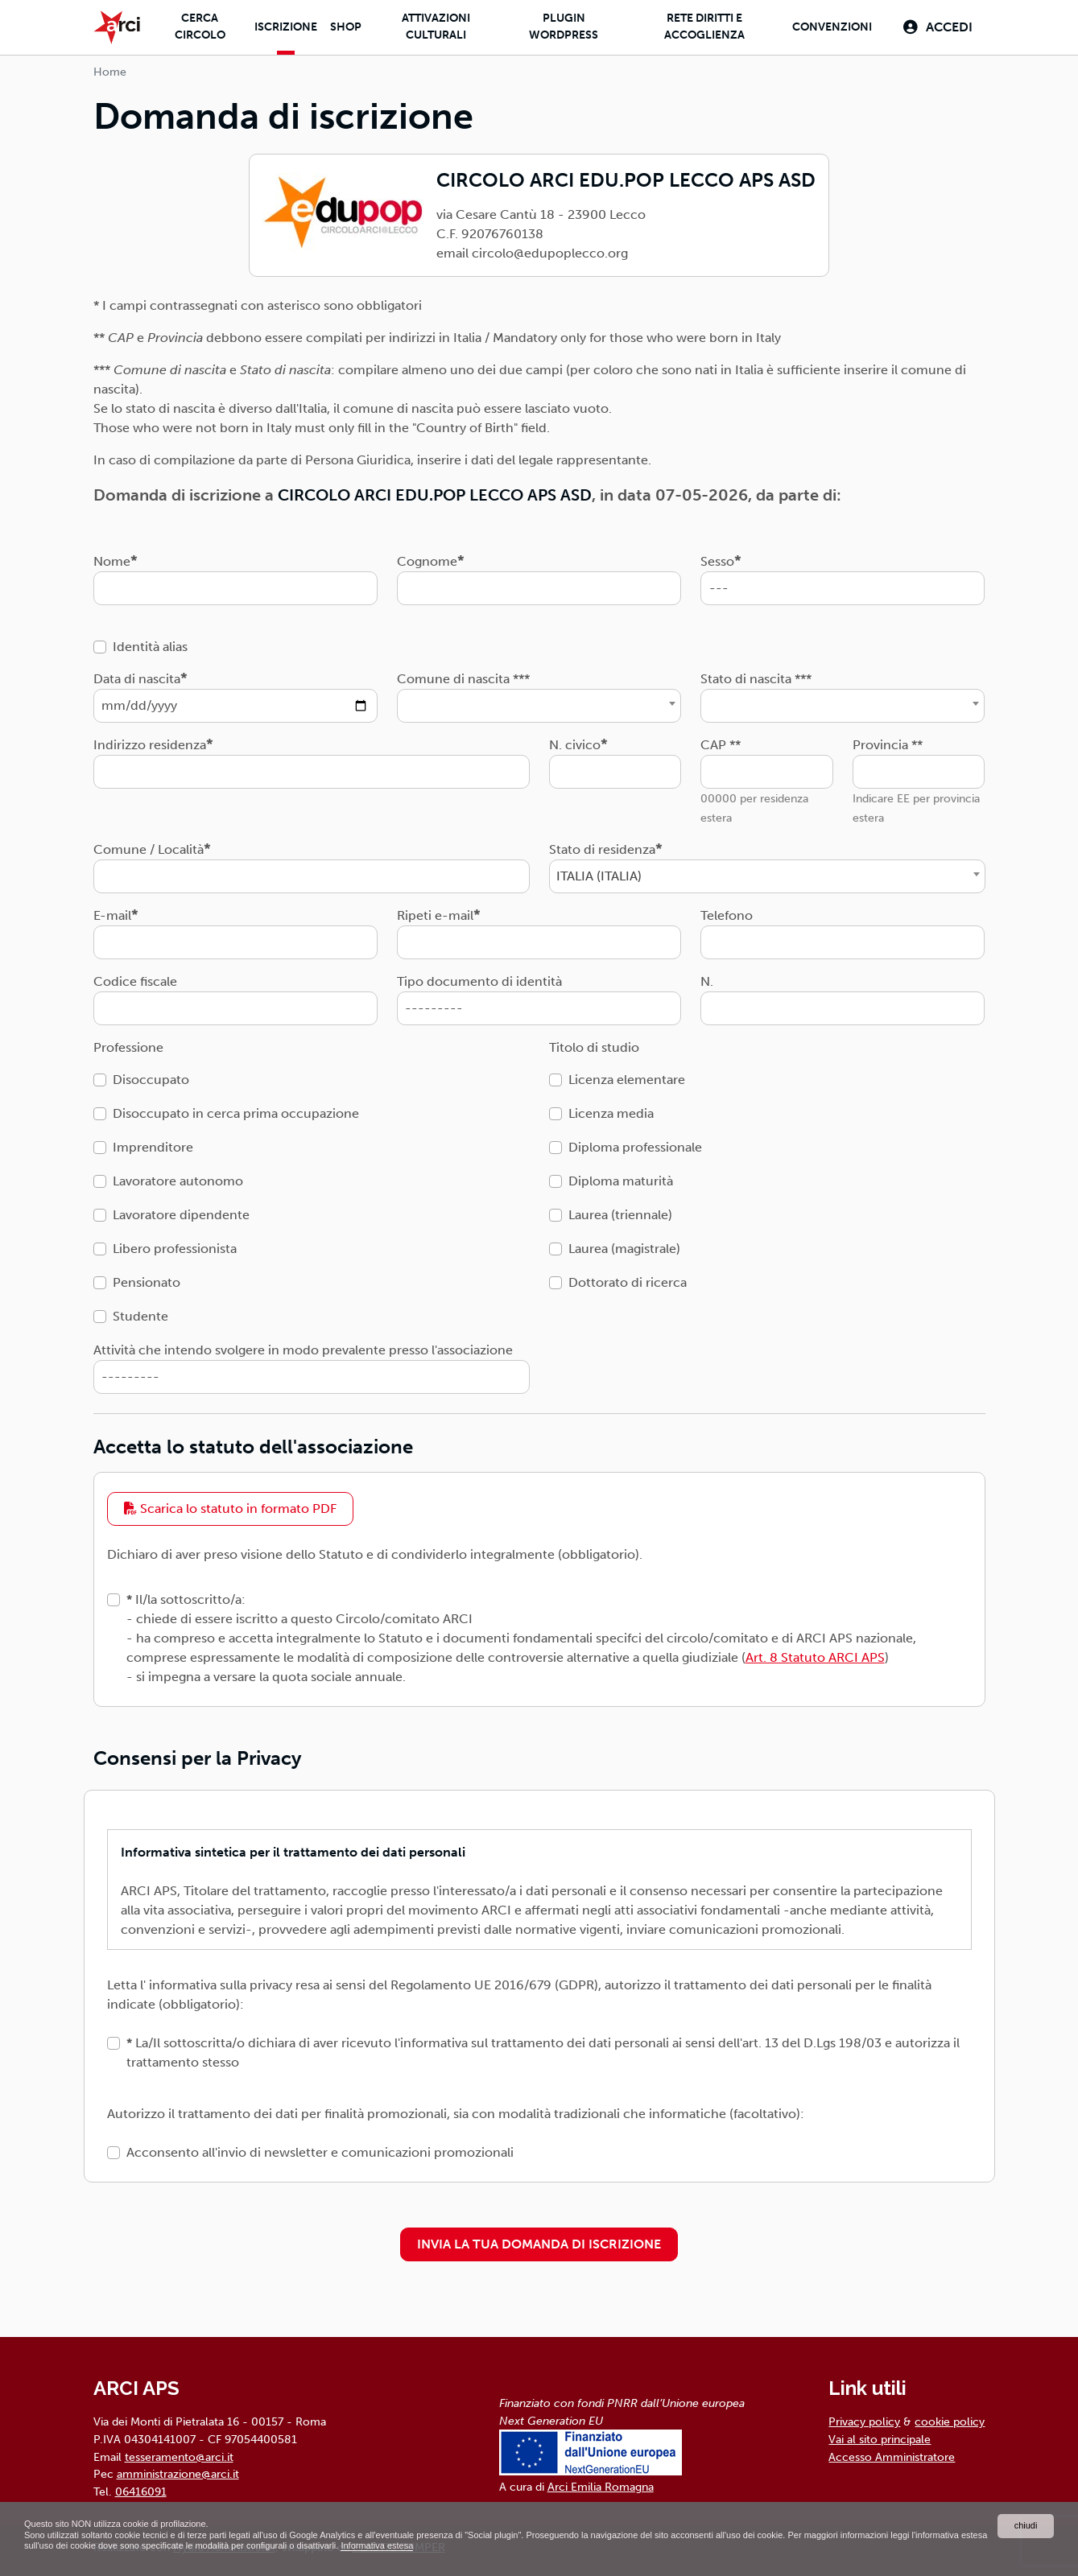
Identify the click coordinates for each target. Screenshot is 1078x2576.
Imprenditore (153, 1146)
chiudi (1025, 2523)
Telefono (726, 914)
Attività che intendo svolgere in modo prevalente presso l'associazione (303, 1349)
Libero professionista (175, 1247)
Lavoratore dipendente (181, 1214)
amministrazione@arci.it (178, 2474)
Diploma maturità (620, 1180)
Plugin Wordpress (561, 27)
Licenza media (611, 1112)
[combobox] (539, 705)
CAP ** (720, 744)
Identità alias (150, 645)
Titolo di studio (594, 1046)
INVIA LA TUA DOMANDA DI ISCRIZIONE (539, 2244)
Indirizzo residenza (149, 744)
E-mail (112, 914)
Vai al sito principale (879, 2439)
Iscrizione (283, 28)
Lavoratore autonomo (178, 1180)
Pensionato (146, 1281)
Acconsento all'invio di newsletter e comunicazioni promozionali (320, 2152)
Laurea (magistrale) (624, 1247)
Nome (111, 560)
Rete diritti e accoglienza (702, 27)
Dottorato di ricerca (627, 1281)
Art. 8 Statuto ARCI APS (815, 1657)
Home (109, 72)
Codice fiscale (135, 980)
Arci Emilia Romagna (600, 2486)
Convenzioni (829, 28)
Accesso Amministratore (891, 2456)
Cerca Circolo (196, 27)
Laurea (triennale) (620, 1214)
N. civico (575, 744)
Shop (343, 28)
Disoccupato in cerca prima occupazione (236, 1112)
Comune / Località (148, 848)
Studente (140, 1315)
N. (706, 980)
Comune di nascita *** (463, 678)
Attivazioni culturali (433, 27)
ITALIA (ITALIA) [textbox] (599, 875)
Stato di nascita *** (756, 678)
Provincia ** (888, 744)
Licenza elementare (626, 1078)
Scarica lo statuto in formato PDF (230, 1508)
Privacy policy (864, 2421)
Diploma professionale (635, 1146)
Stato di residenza (602, 848)
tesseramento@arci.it (179, 2456)
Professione (128, 1046)
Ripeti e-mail (435, 914)
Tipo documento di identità (479, 980)
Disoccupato (151, 1078)
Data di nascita (136, 678)
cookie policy (950, 2421)
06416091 (141, 2490)
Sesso (717, 560)
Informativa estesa (494, 2545)
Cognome (427, 560)
